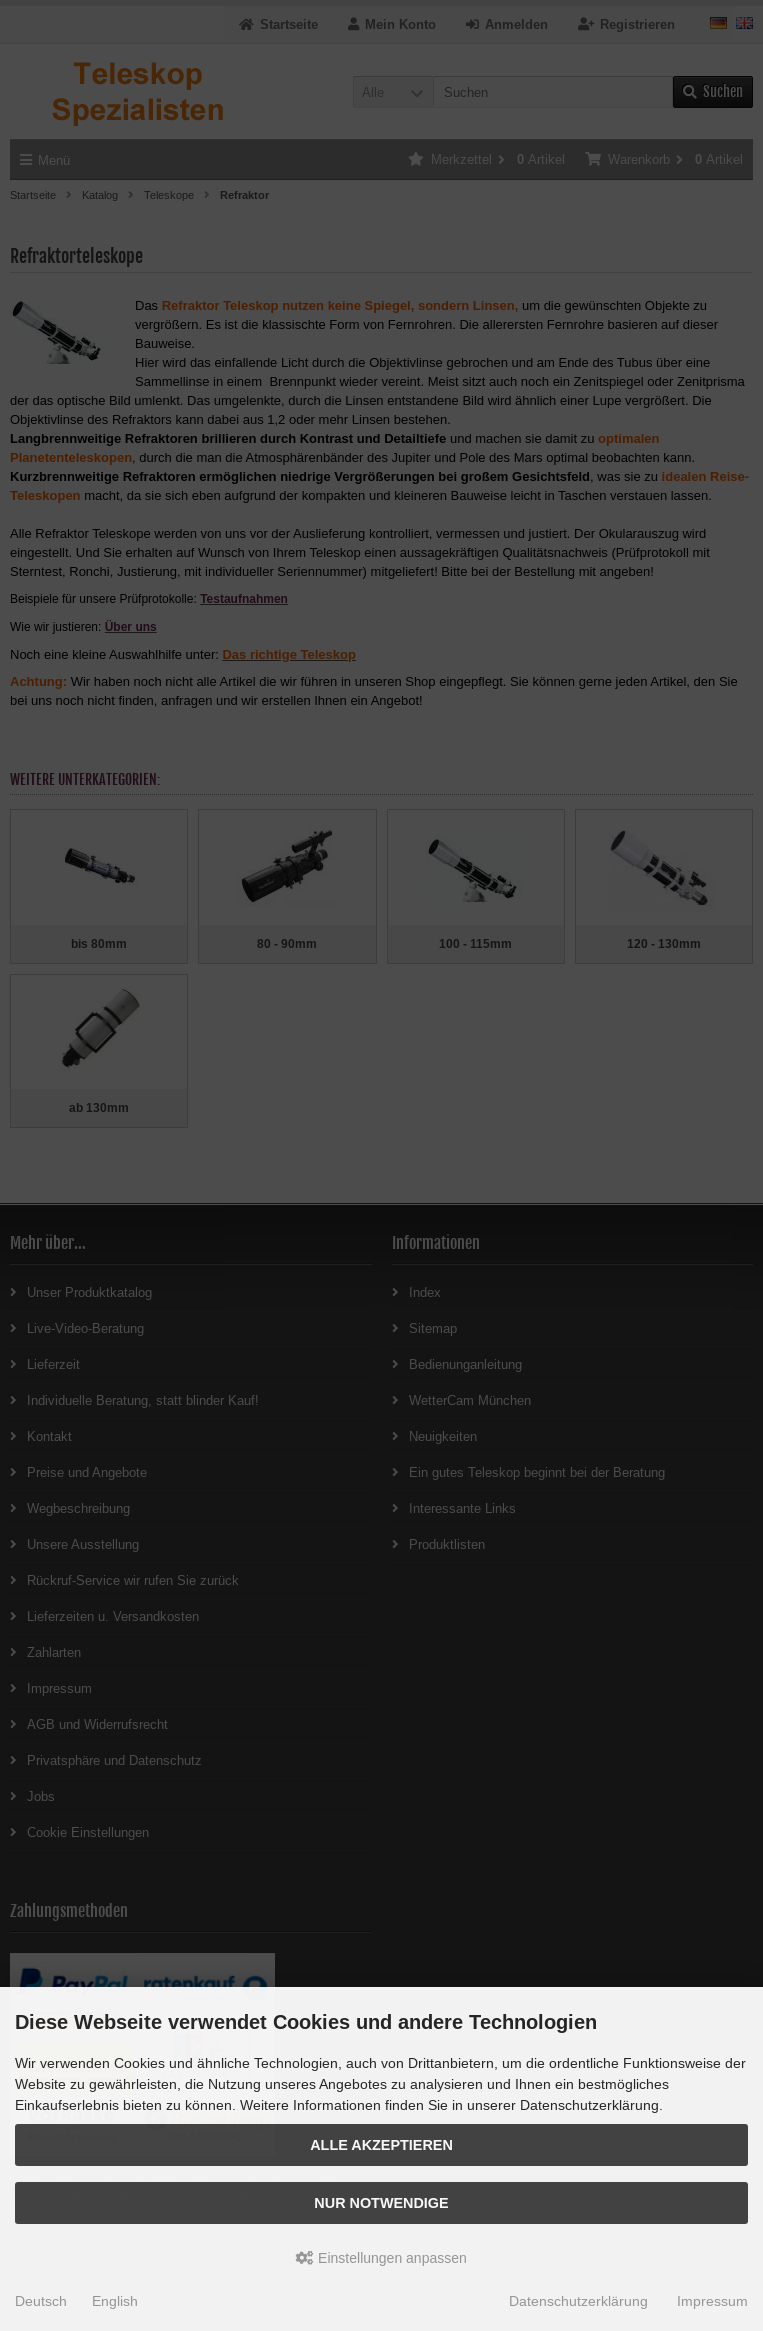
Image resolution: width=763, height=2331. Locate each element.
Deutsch (41, 2301)
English (115, 2301)
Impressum (712, 2301)
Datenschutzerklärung (578, 2301)
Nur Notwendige (381, 2203)
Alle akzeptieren (381, 2145)
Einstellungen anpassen (381, 2258)
